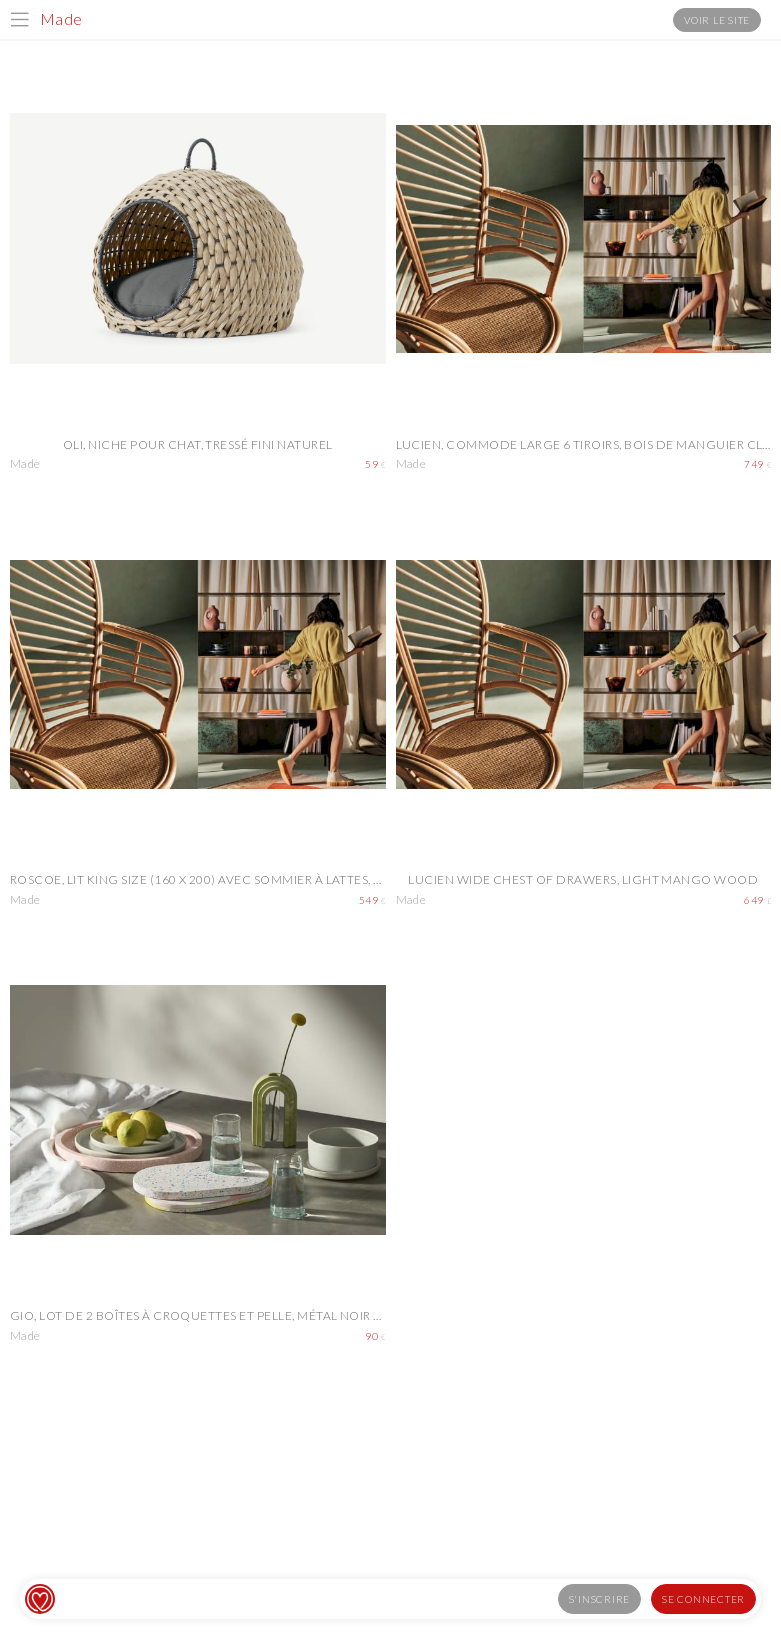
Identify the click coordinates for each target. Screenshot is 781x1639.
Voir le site (717, 20)
